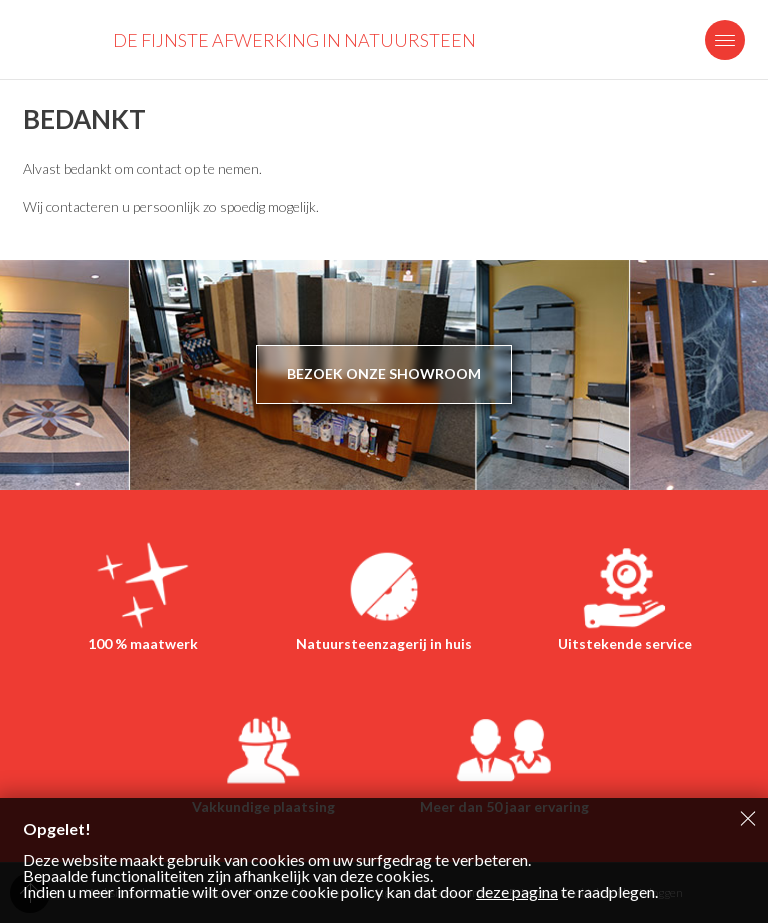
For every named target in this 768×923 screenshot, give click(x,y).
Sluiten (748, 818)
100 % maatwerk (143, 643)
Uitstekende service (625, 643)
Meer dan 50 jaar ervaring (504, 806)
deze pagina (517, 891)
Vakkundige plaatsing (263, 806)
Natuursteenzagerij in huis (384, 643)
